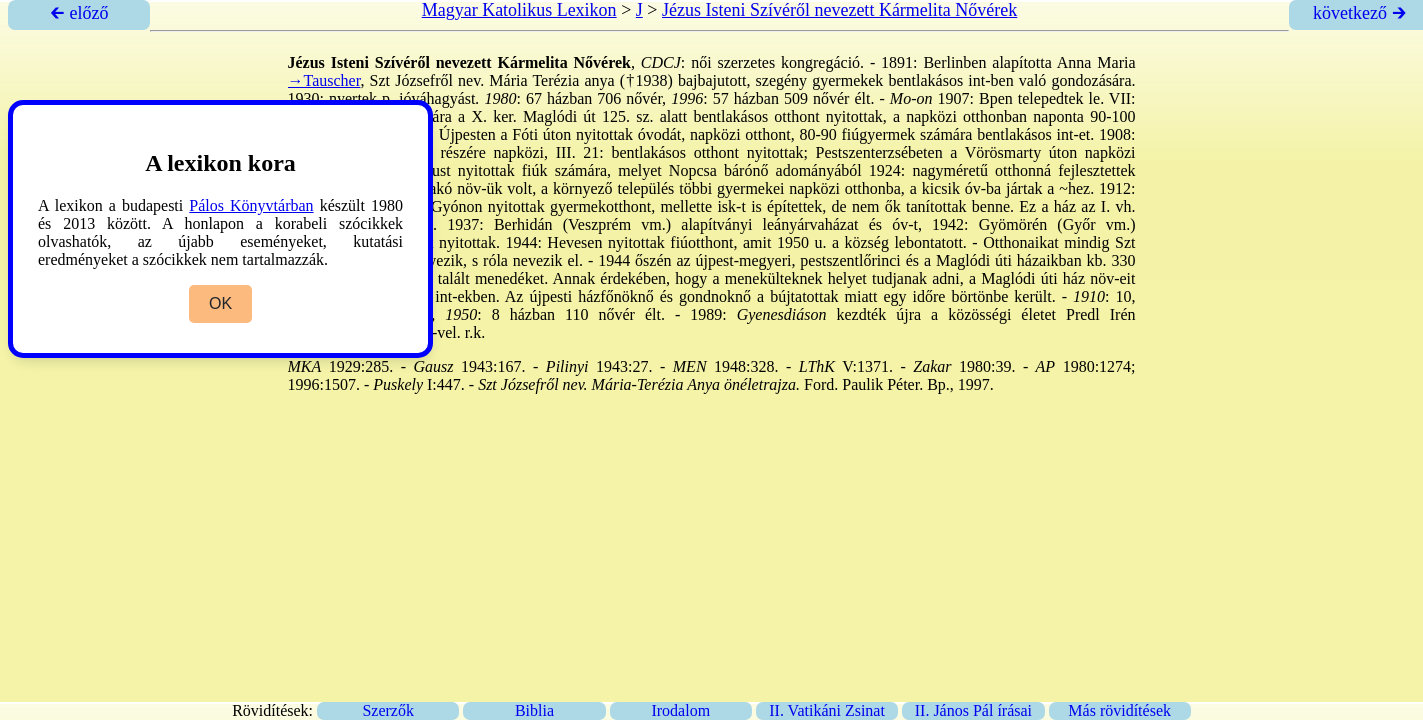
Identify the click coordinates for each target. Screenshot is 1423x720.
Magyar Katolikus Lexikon (519, 10)
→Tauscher (324, 80)
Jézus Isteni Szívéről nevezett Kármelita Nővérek (839, 10)
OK (220, 303)
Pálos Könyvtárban (251, 205)
